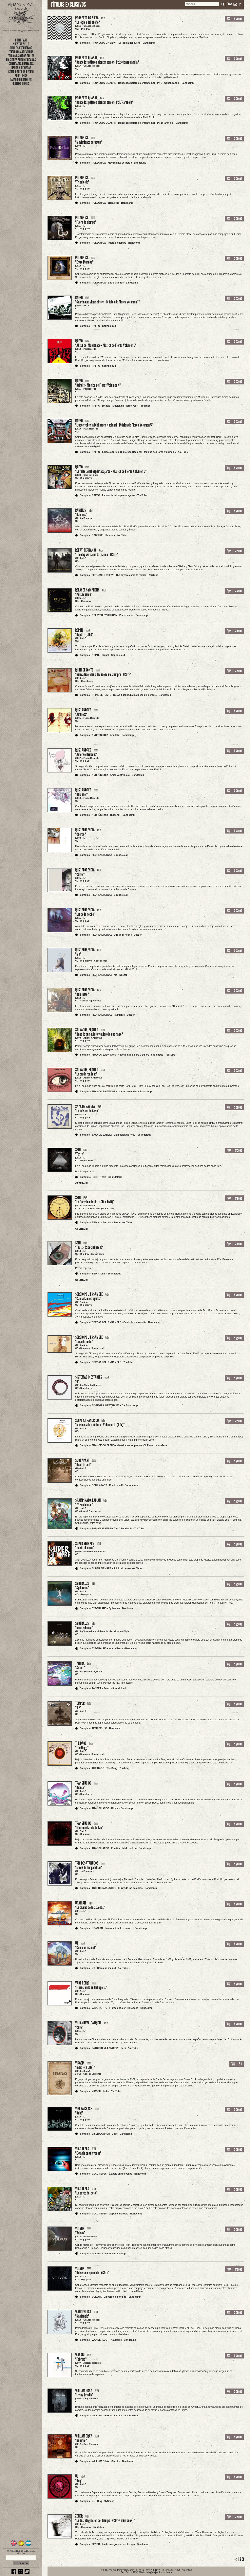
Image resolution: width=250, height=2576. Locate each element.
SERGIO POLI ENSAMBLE (92, 1294)
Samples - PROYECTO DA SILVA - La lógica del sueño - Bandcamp (117, 42)
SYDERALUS (85, 1583)
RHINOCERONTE (87, 670)
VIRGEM (83, 2063)
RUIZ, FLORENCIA (88, 830)
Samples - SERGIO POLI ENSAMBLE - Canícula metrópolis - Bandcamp (120, 1322)
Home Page (21, 40)
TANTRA (83, 1663)
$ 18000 (234, 1198)
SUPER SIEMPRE (88, 1543)
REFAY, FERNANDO (89, 550)
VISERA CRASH (87, 2108)
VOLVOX (83, 2228)
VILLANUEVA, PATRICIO (91, 2023)
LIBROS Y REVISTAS (21, 67)
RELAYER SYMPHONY (90, 590)
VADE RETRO (85, 1983)
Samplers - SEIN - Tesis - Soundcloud (101, 1177)
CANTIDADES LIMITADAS (21, 63)
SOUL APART (85, 1460)
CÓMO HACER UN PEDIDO (21, 71)
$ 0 (236, 2064)
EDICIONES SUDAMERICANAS (21, 59)
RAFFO (82, 297)
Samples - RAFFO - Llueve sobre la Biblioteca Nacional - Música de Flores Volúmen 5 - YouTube (134, 452)
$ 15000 (234, 551)
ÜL (80, 2476)
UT (80, 1943)
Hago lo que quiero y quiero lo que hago (127, 1054)
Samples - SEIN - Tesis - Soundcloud (100, 1273)
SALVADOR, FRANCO (90, 1029)
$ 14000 (234, 591)
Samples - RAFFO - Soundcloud (98, 326)
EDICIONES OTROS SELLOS (21, 56)
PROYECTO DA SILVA (90, 18)
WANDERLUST (86, 2311)
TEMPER (83, 1703)
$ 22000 (234, 299)
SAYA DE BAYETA (88, 1106)
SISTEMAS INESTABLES (92, 1377)
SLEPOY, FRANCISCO (90, 1420)
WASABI (83, 2354)
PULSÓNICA (85, 137)
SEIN (81, 1149)
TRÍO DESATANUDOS (90, 1863)
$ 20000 (234, 19)
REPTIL (82, 630)
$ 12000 (234, 1150)
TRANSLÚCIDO (86, 1783)
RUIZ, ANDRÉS (86, 710)
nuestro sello (21, 44)
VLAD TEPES (85, 2148)
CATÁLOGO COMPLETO (21, 79)
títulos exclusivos (21, 48)
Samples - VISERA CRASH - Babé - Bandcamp (106, 2133)
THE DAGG (84, 1743)
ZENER (82, 2516)
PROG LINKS (21, 75)
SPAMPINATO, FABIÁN (91, 1500)
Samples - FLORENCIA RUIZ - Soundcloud (104, 855)
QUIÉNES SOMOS (20, 83)
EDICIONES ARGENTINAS (21, 52)
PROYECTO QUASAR (89, 57)
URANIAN (83, 1903)
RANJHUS (83, 510)
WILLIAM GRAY (87, 2390)
